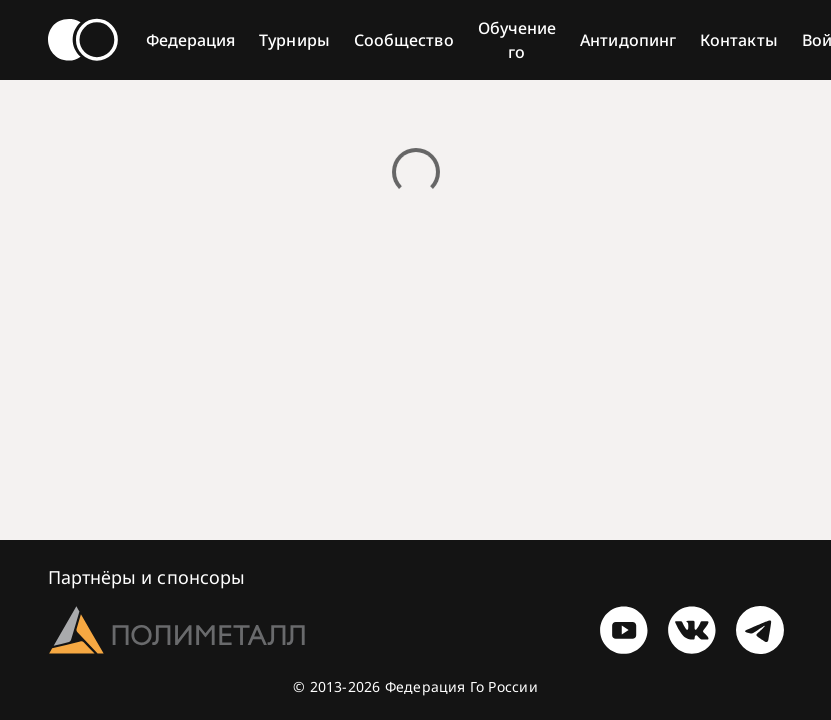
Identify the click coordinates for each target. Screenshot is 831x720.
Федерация (191, 40)
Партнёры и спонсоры (147, 577)
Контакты (739, 40)
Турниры (294, 40)
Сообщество (404, 40)
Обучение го (517, 40)
